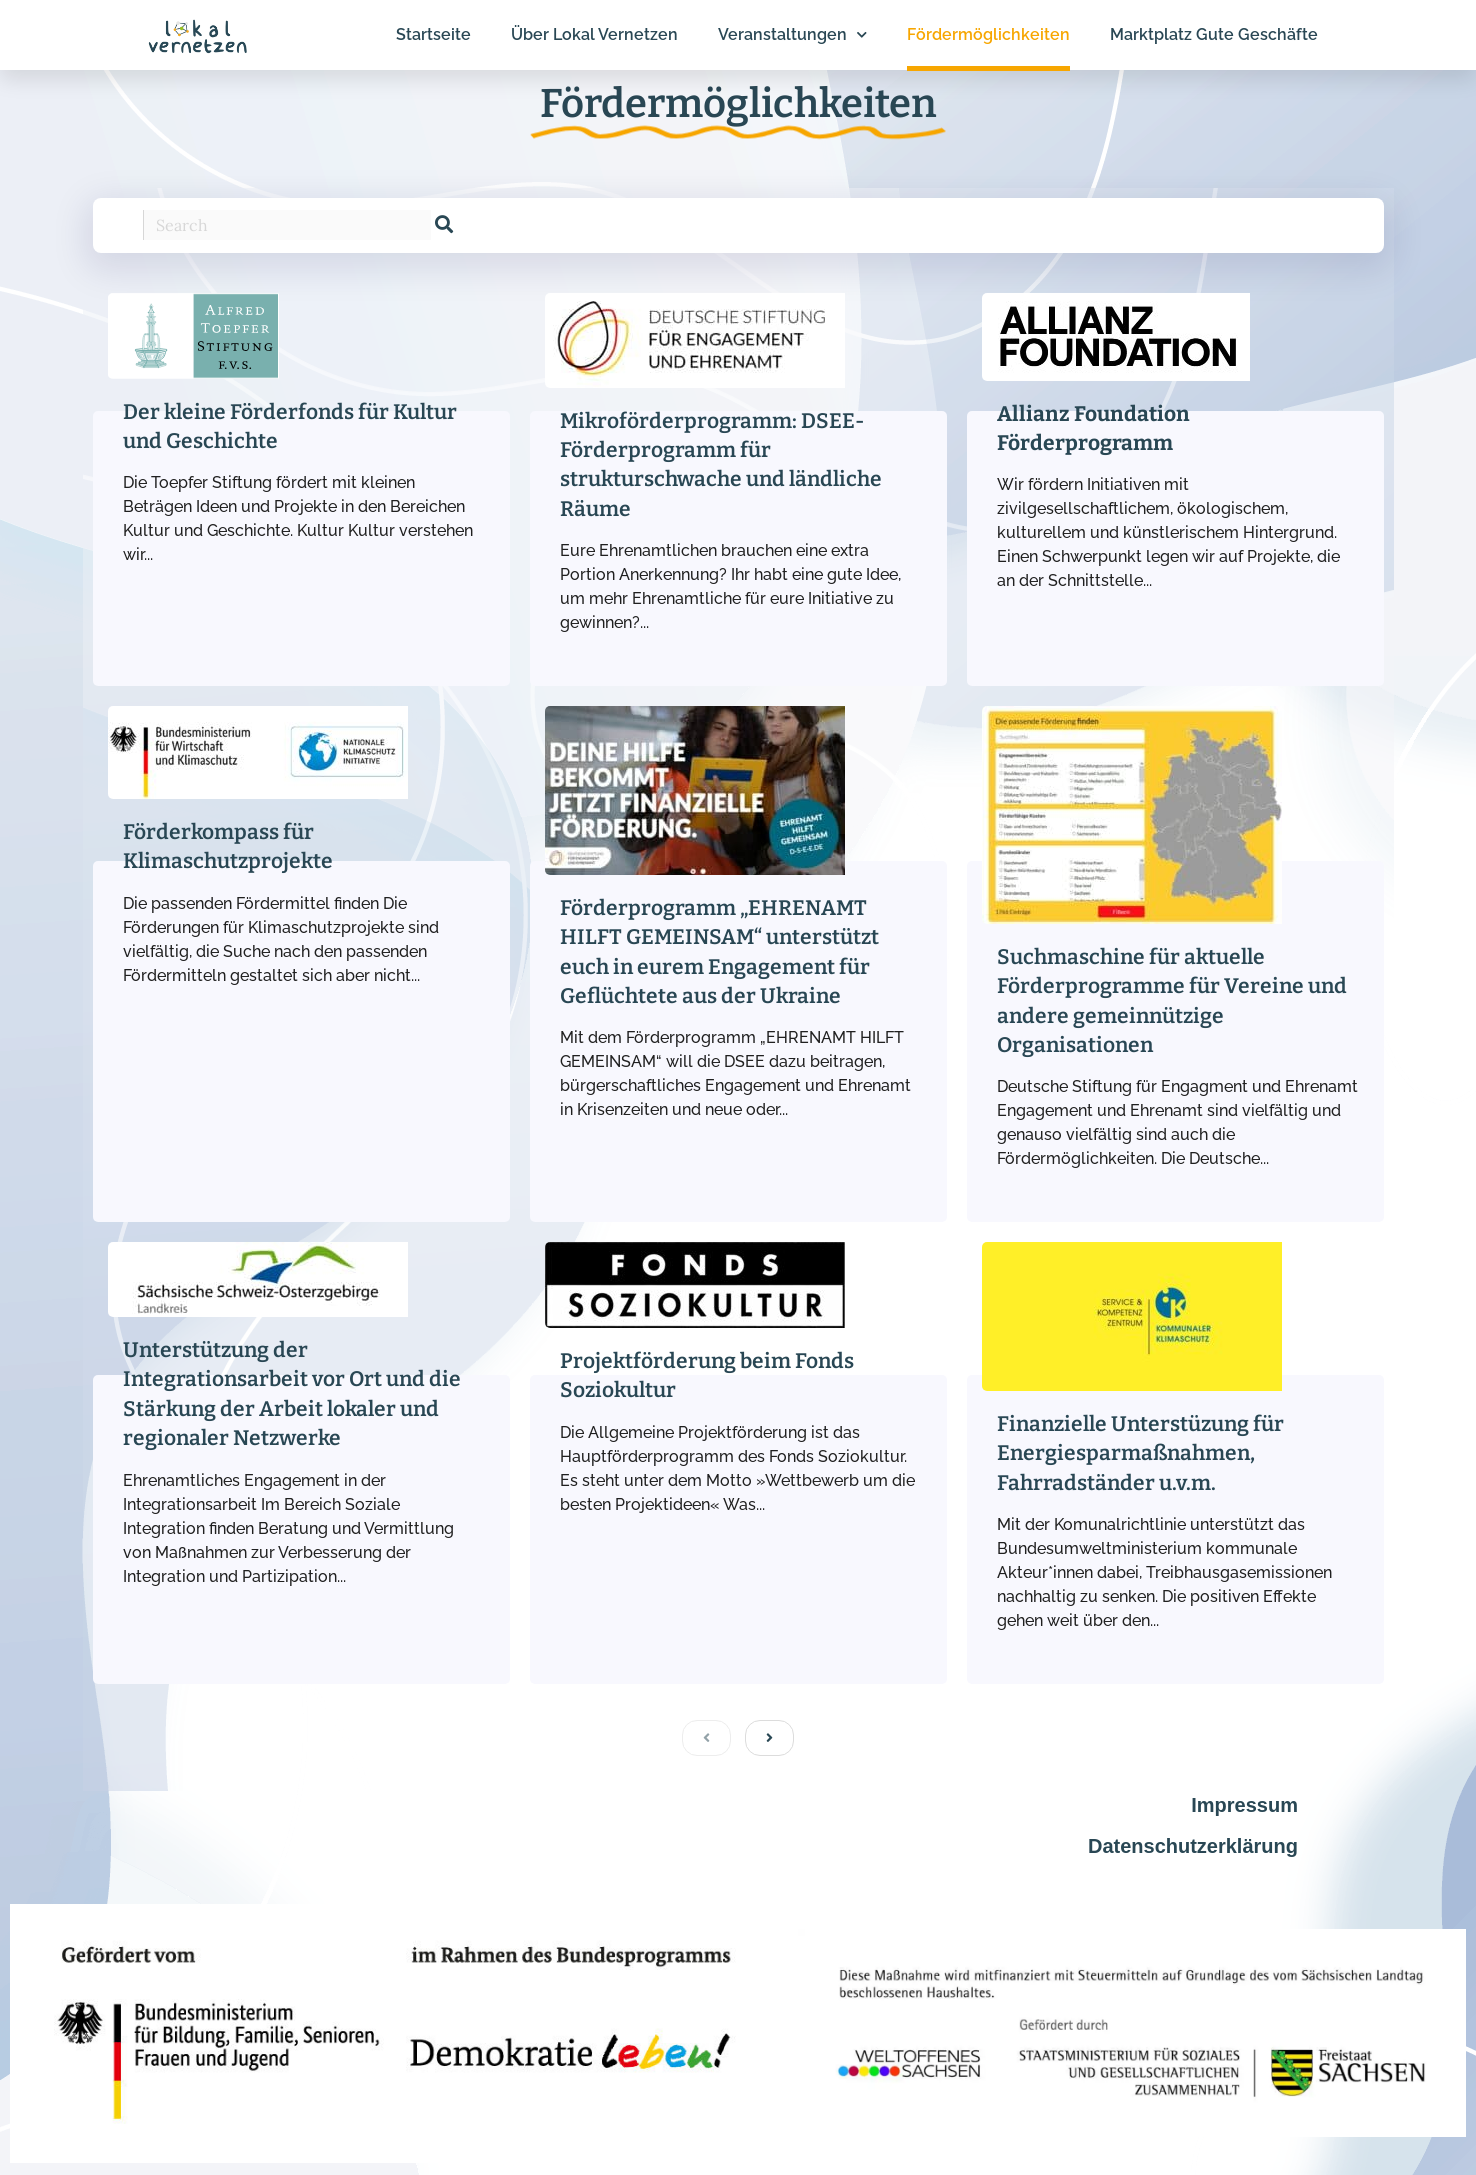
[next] (769, 1738)
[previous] (706, 1738)
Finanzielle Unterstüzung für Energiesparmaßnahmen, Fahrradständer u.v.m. (1140, 1453)
